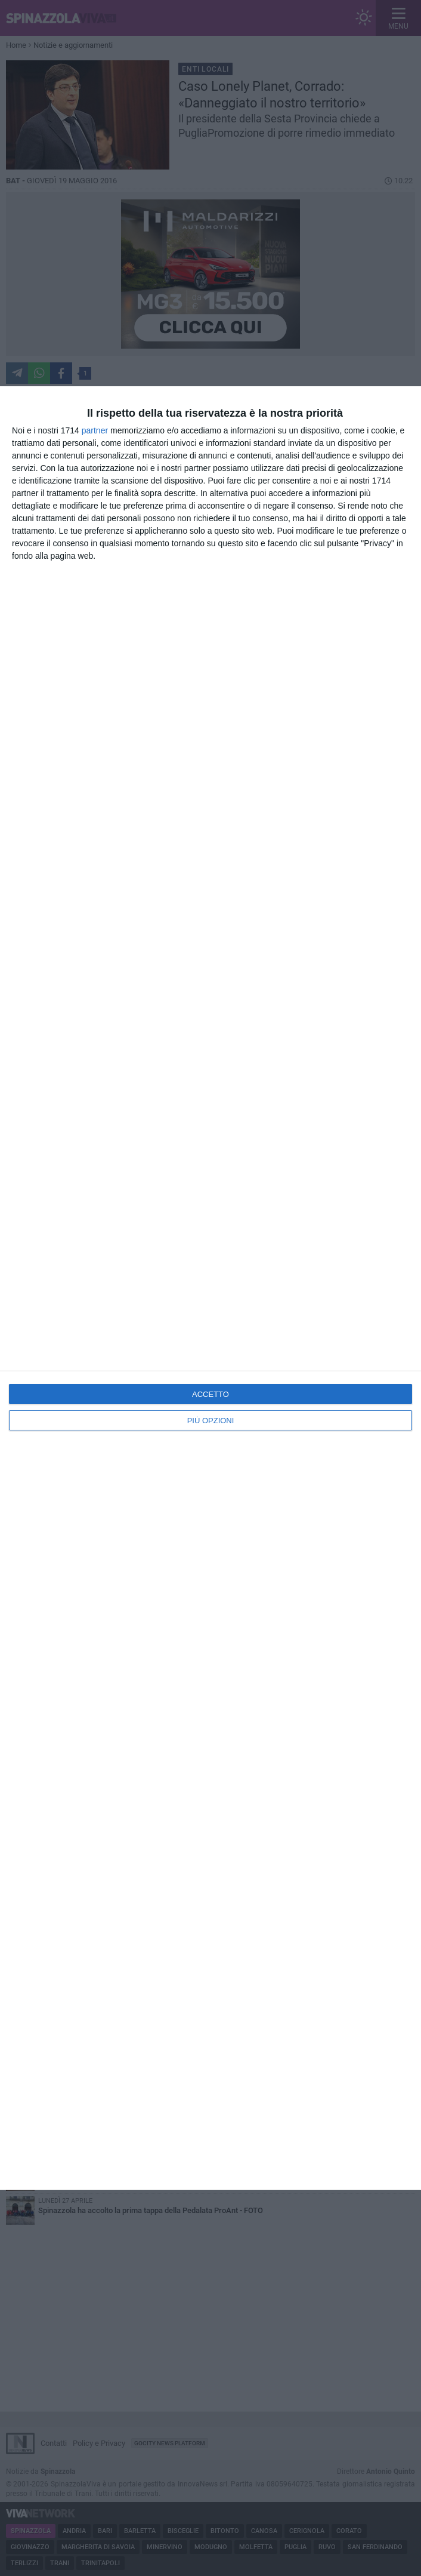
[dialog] (210, 1288)
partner (95, 430)
